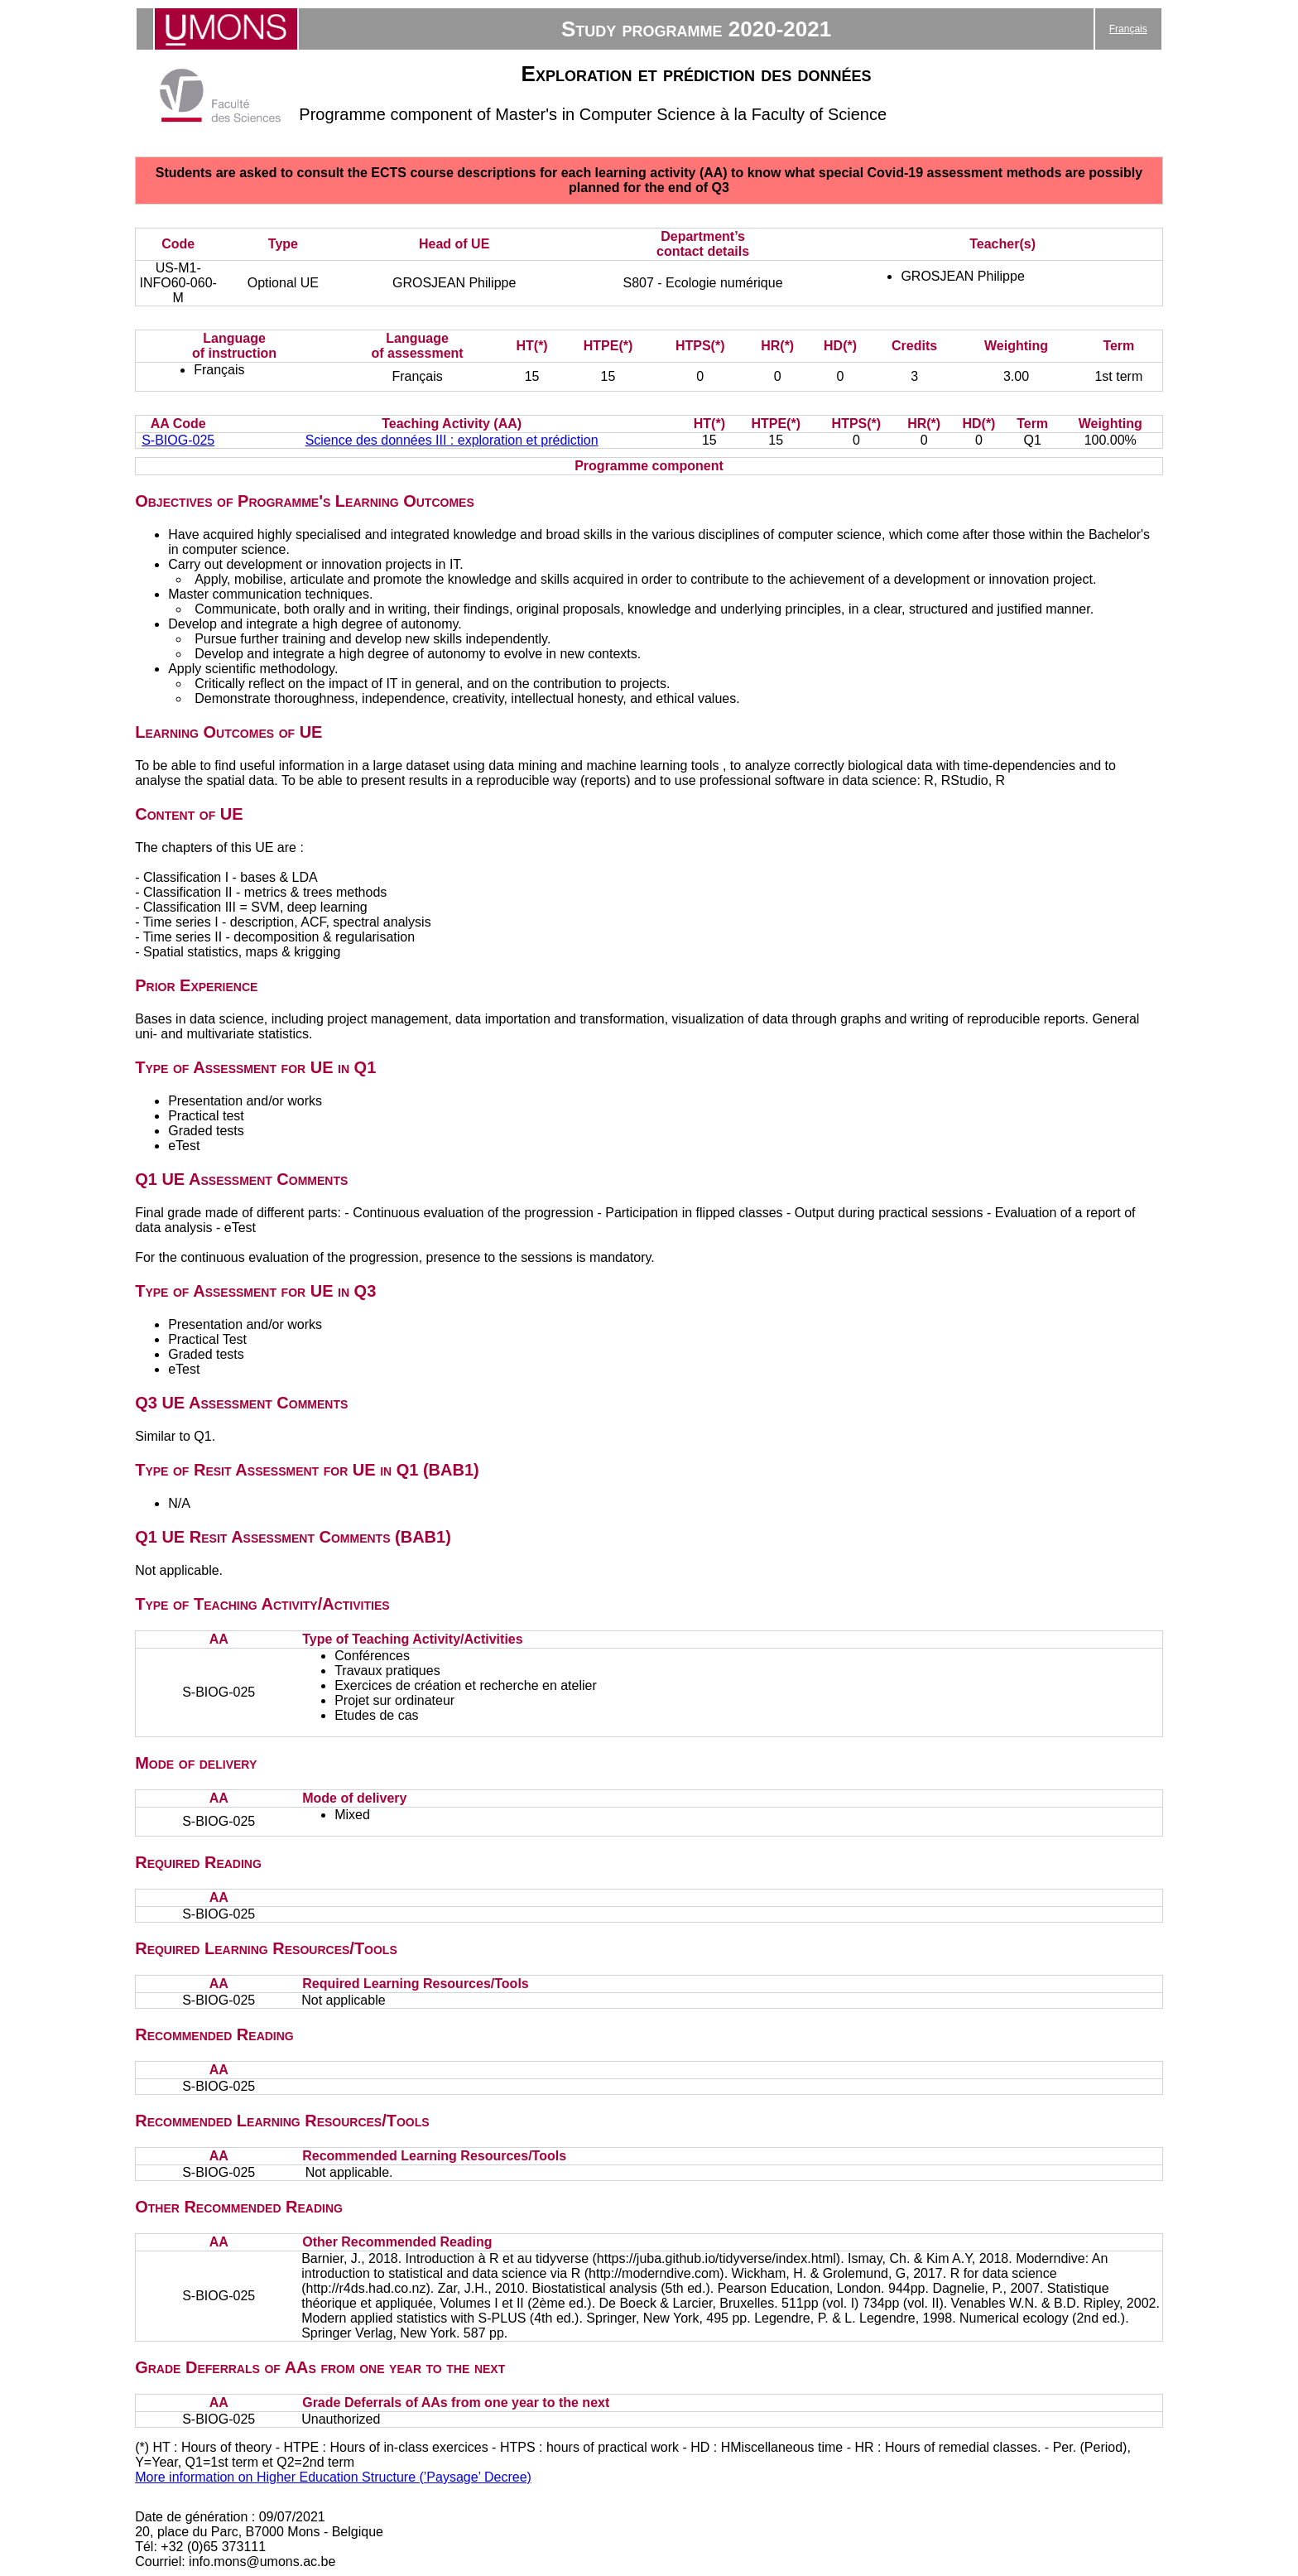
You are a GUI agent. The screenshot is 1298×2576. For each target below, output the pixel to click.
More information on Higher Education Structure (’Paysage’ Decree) (333, 2477)
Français (1128, 29)
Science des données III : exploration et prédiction (452, 440)
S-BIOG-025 (178, 440)
